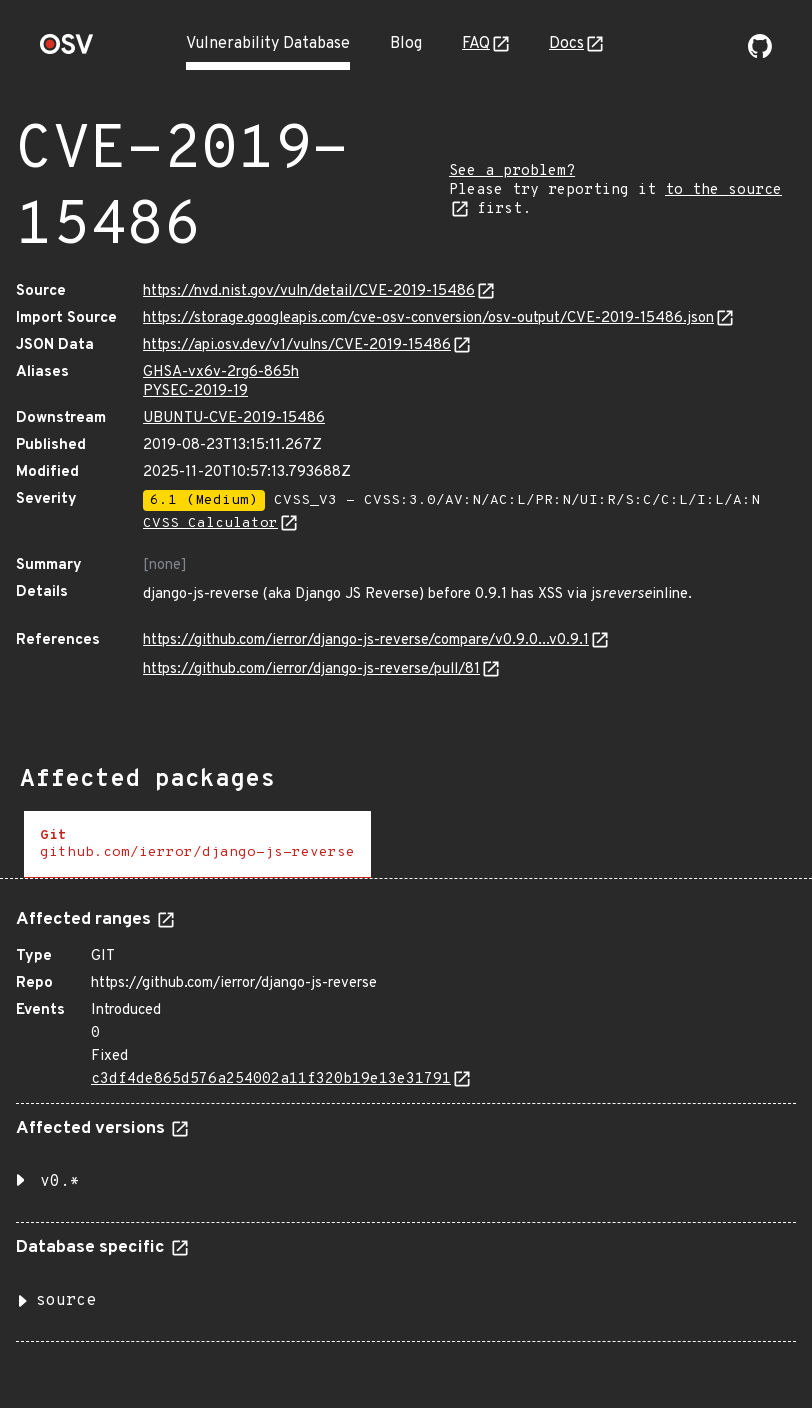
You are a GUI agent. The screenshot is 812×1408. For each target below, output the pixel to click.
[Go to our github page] (760, 54)
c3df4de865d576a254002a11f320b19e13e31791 (271, 1079)
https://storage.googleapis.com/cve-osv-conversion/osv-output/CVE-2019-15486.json (428, 318)
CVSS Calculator (210, 523)
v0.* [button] (60, 1182)
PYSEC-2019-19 (195, 391)
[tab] (197, 844)
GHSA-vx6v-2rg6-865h (221, 372)
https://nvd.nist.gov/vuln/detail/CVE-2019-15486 (309, 291)
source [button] (66, 1301)
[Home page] (67, 50)
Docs (566, 44)
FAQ (476, 44)
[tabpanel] (406, 1118)
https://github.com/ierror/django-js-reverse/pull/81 (311, 669)
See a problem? (512, 171)
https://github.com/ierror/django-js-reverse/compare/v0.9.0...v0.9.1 (366, 640)
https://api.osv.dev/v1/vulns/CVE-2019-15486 (297, 345)
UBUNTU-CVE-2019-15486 (234, 418)
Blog (406, 44)
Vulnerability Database (268, 44)
